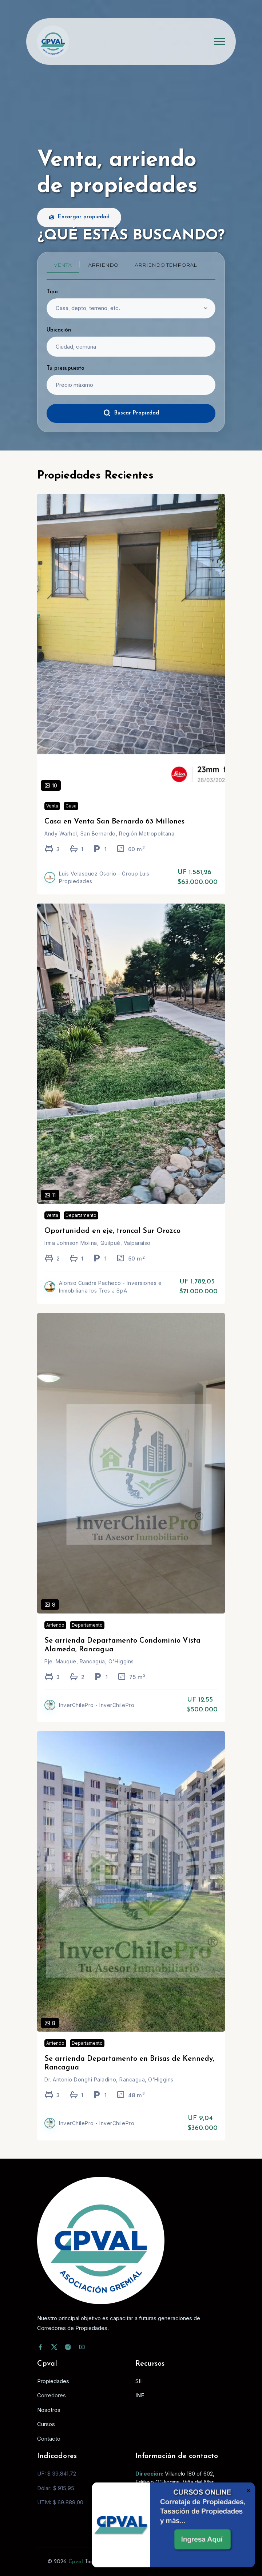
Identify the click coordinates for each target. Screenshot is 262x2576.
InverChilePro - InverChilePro (96, 1712)
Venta (52, 813)
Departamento (81, 1222)
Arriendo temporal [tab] (166, 265)
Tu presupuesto (65, 368)
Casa (71, 813)
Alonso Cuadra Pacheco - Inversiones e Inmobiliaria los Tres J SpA (110, 1294)
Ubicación (59, 330)
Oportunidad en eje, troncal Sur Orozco (112, 1238)
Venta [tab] (63, 265)
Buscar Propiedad (131, 413)
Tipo (52, 292)
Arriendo (55, 1632)
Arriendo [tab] (103, 265)
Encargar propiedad (79, 217)
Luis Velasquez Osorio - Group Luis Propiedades (104, 884)
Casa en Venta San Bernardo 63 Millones (114, 829)
